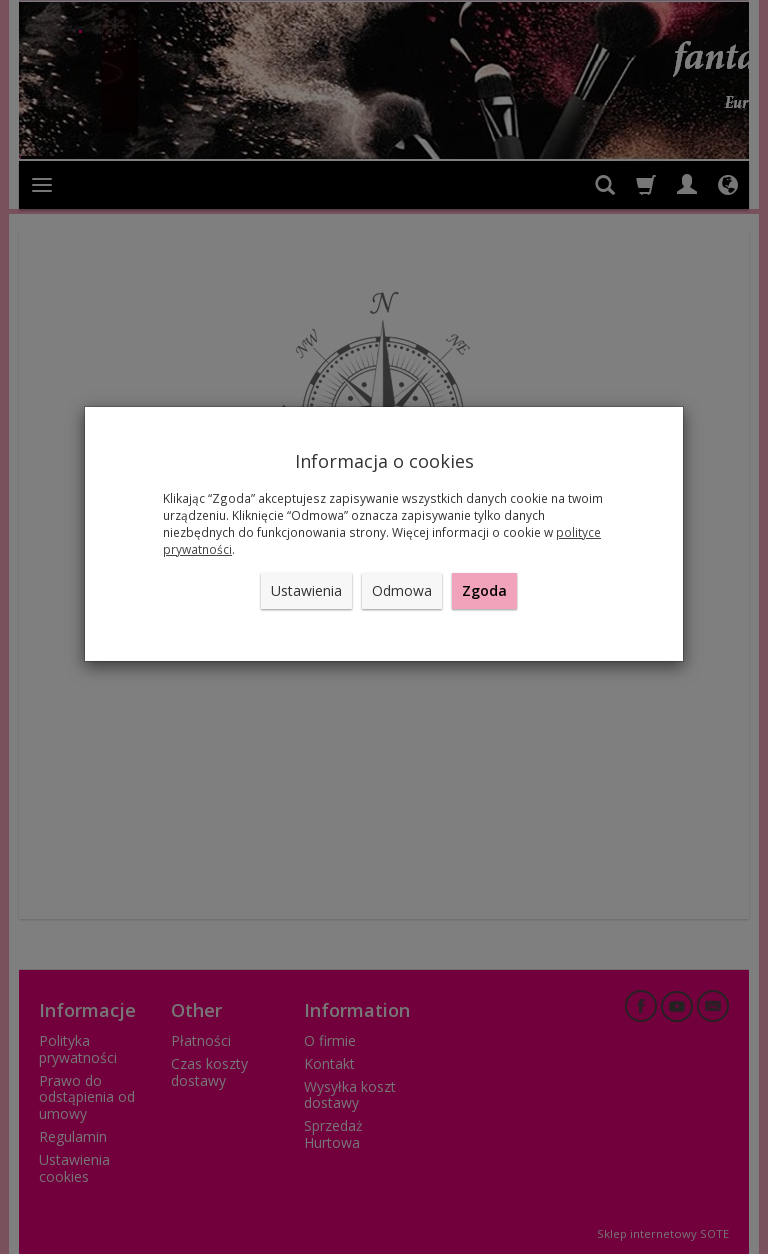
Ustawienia (306, 590)
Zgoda (484, 590)
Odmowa (402, 590)
